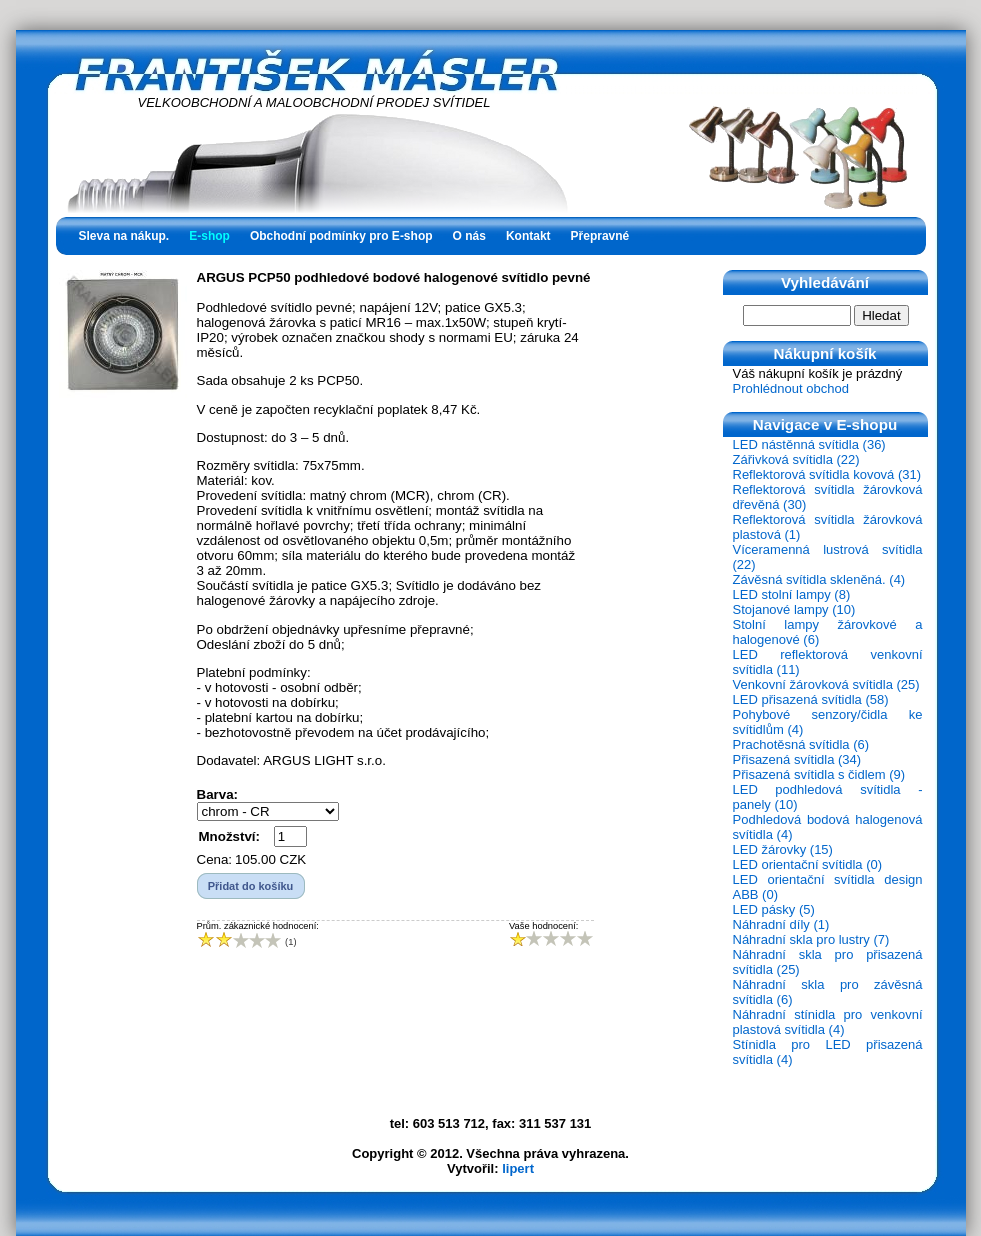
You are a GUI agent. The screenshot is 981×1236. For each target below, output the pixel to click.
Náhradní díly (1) (781, 924)
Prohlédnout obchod (791, 388)
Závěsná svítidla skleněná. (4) (819, 579)
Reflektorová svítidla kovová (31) (827, 474)
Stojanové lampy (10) (794, 609)
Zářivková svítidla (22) (796, 459)
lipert (518, 1168)
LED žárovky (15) (783, 849)
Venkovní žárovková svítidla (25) (826, 684)
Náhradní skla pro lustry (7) (811, 939)
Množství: (229, 836)
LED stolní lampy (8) (792, 594)
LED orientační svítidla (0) (808, 864)
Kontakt (528, 236)
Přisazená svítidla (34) (797, 759)
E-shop (209, 236)
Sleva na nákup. (124, 236)
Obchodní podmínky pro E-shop (341, 236)
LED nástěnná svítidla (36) (809, 444)
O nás (469, 236)
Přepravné (600, 236)
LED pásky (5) (774, 909)
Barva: (218, 794)
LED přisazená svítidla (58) (811, 699)
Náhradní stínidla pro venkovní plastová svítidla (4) (828, 1022)
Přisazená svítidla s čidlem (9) (819, 774)
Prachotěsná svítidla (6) (801, 744)
